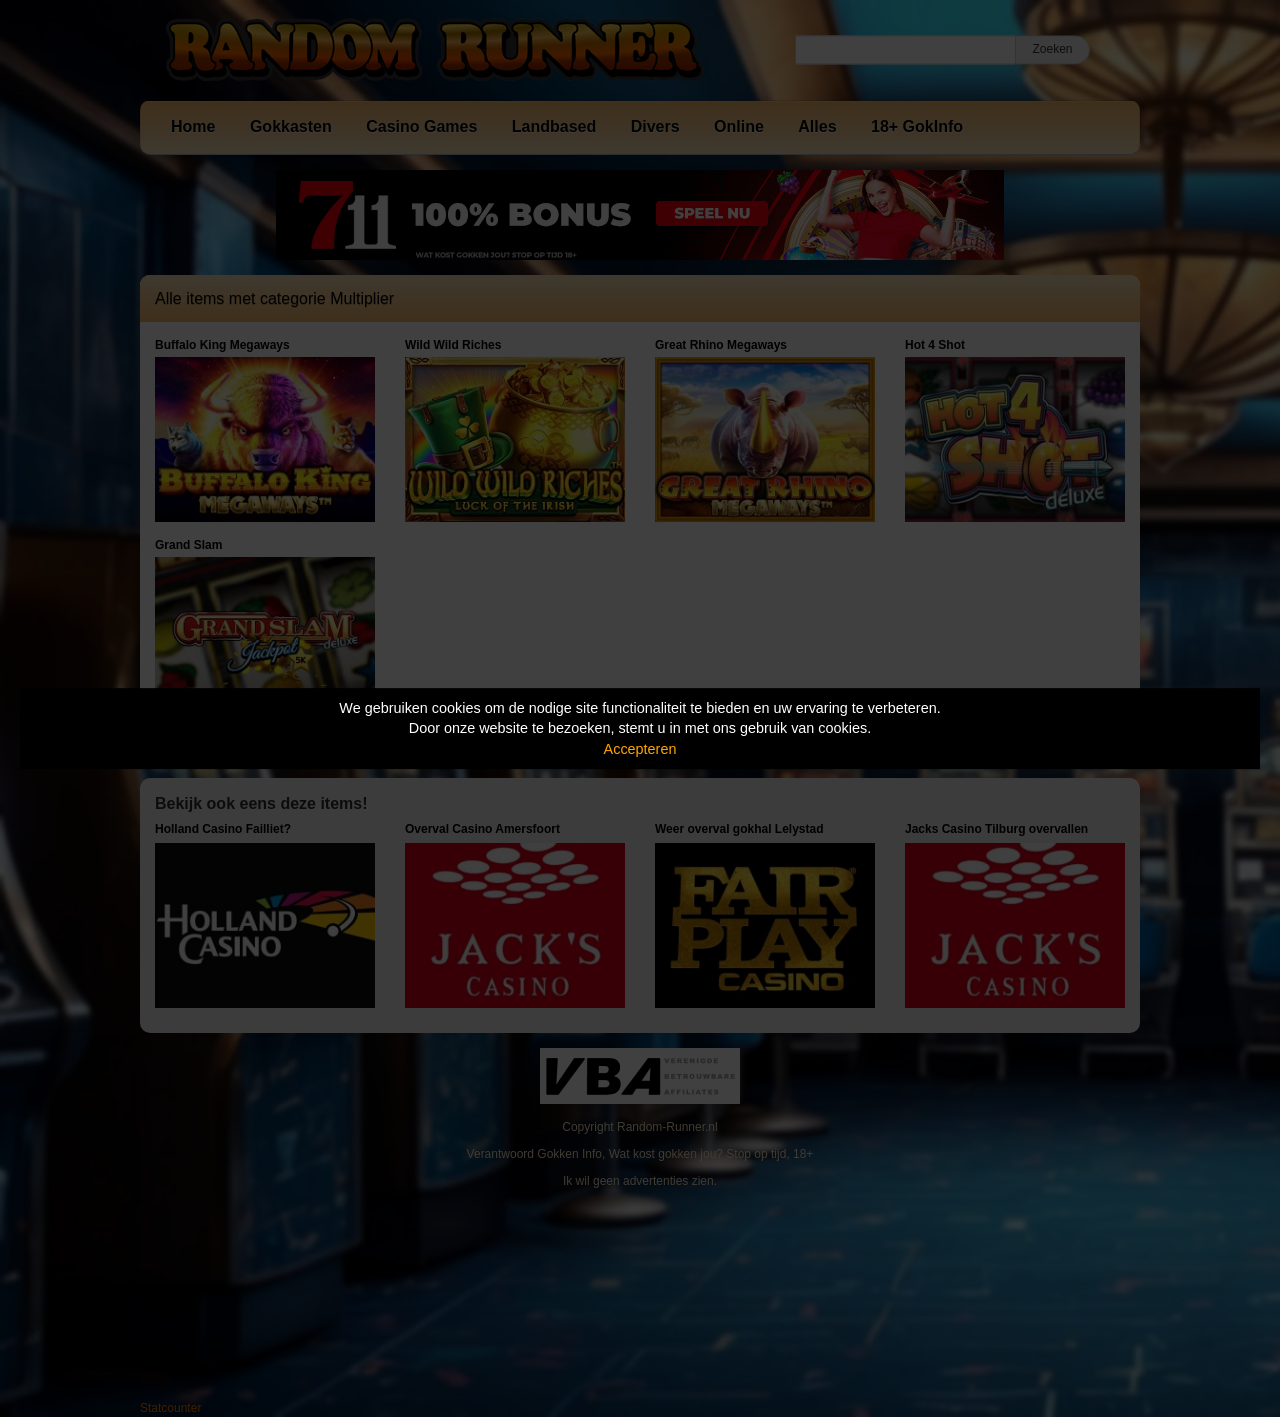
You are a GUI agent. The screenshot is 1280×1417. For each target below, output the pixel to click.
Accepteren (640, 749)
